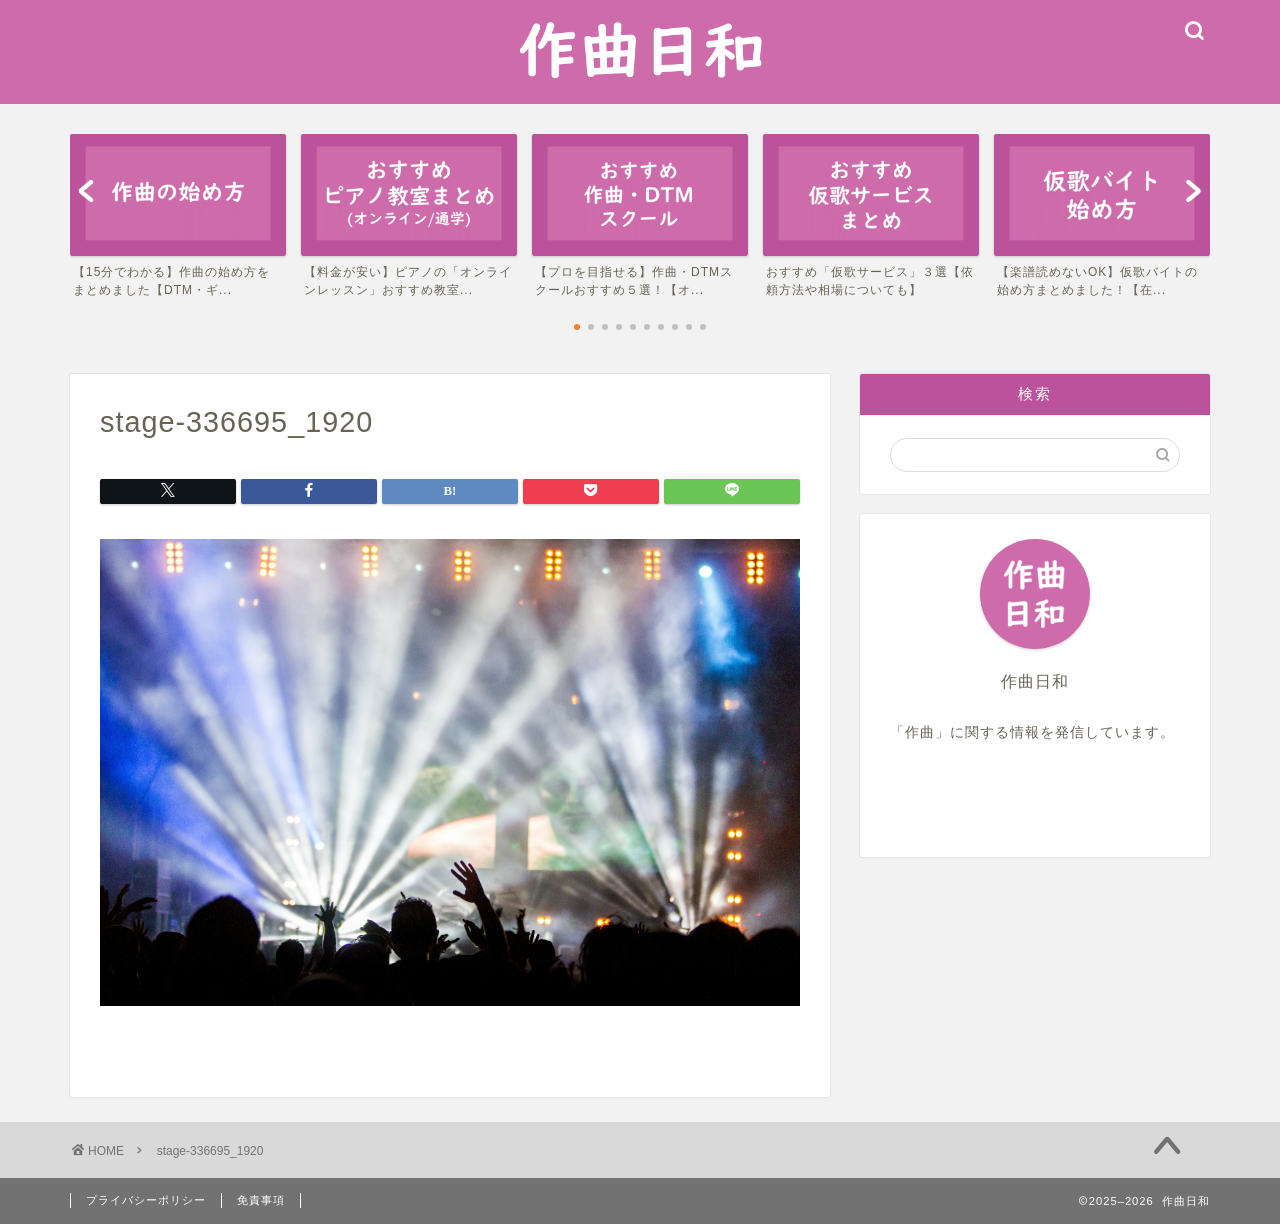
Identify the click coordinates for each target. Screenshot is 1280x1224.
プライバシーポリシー (146, 1200)
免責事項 (261, 1200)
